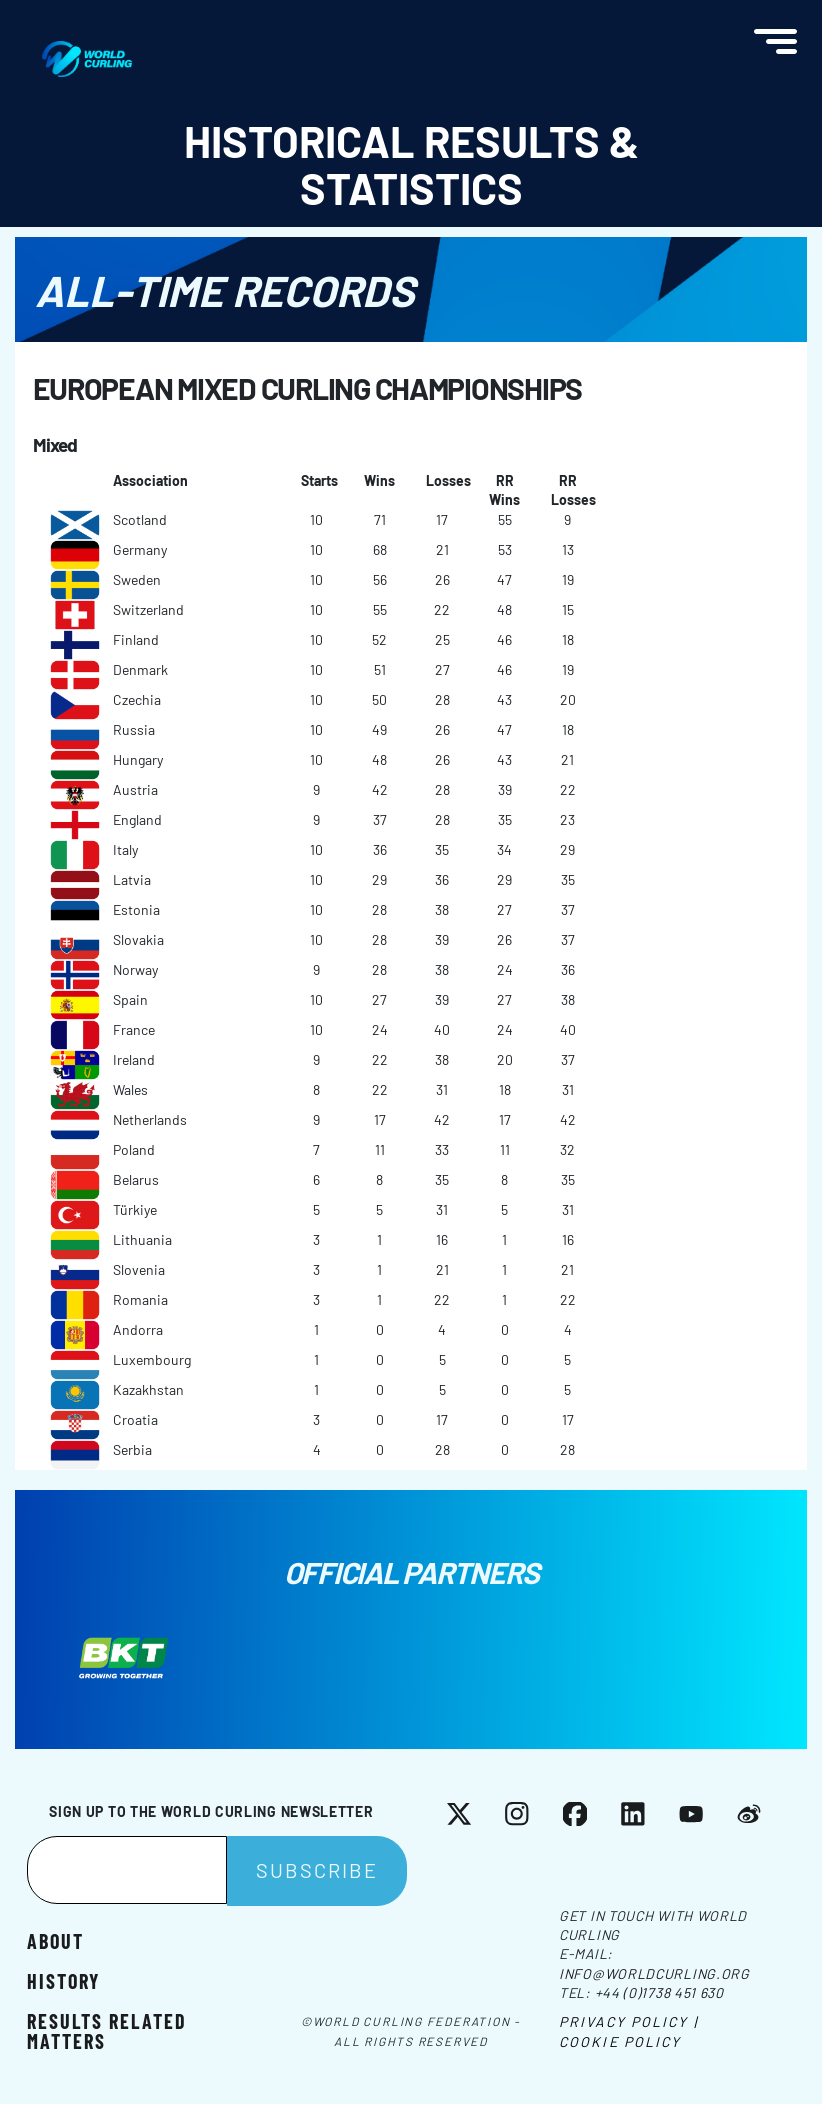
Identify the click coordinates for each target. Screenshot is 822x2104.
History (63, 1980)
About (55, 1940)
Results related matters (107, 2030)
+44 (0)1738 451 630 (659, 1992)
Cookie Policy (620, 2041)
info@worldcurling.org (654, 1973)
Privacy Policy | (628, 2021)
